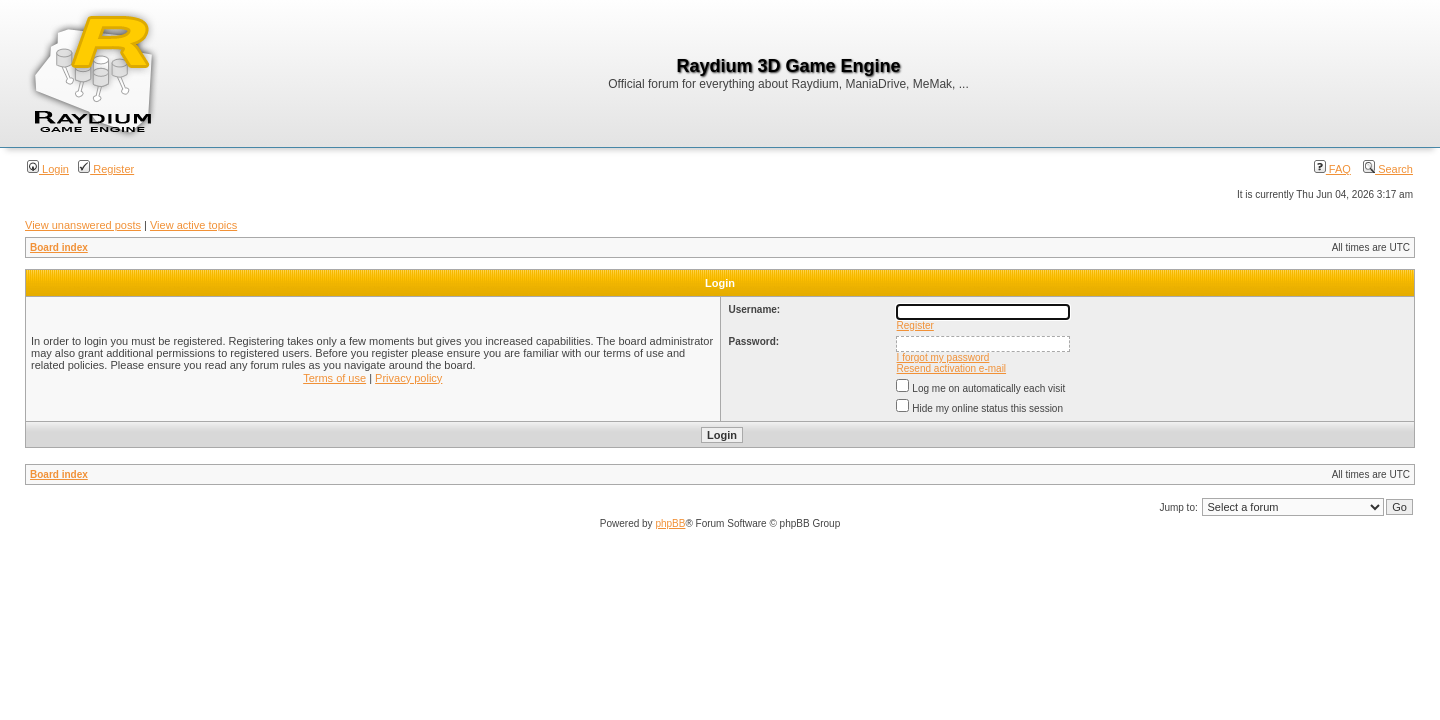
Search (1388, 169)
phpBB (670, 523)
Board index (59, 247)
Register (106, 169)
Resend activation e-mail (952, 368)
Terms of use (334, 378)
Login (48, 169)
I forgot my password (943, 357)
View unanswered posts (83, 225)
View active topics (193, 225)
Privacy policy (408, 378)
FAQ (1332, 169)
